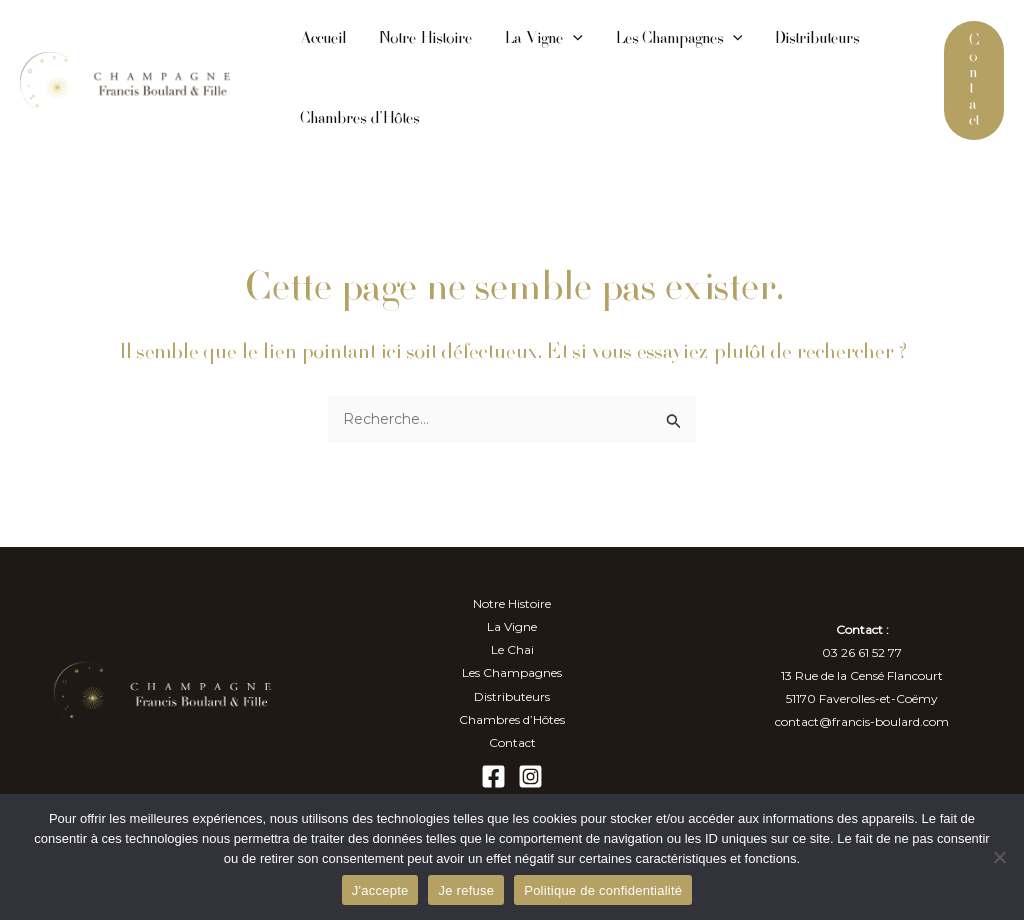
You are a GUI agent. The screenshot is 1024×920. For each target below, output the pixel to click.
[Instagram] (530, 776)
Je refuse (466, 890)
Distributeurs (816, 39)
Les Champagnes (679, 40)
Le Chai (512, 649)
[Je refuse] (999, 857)
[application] (573, 40)
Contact (512, 742)
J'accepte (380, 890)
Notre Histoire (425, 39)
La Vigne (543, 40)
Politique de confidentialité (603, 890)
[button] (974, 80)
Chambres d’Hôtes (359, 119)
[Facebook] (493, 776)
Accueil (323, 39)
